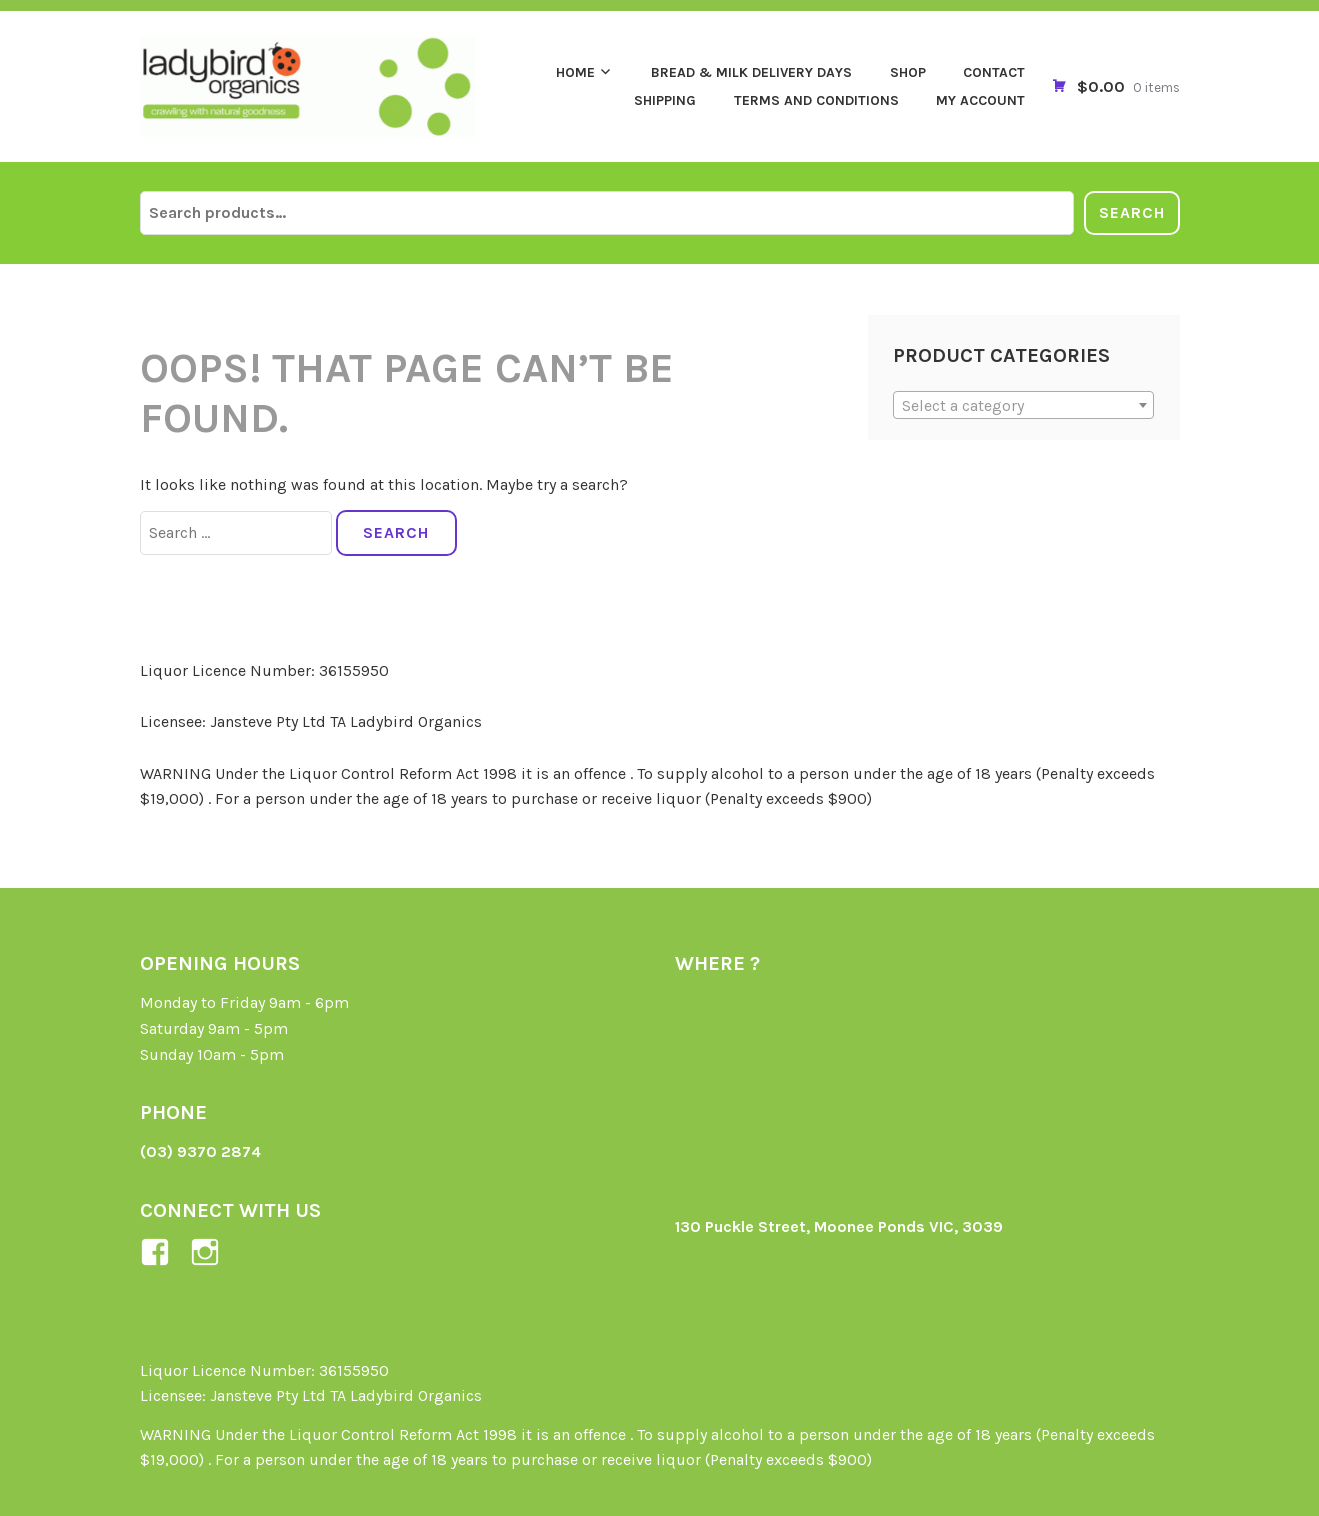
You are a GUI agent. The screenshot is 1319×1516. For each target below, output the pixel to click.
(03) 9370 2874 (200, 1151)
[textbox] (1023, 406)
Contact (994, 72)
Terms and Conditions (816, 100)
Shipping (665, 100)
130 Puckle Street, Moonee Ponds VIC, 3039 (839, 1226)
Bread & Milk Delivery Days (751, 72)
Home (575, 72)
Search (1132, 212)
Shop (908, 72)
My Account (980, 100)
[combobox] (1023, 405)
